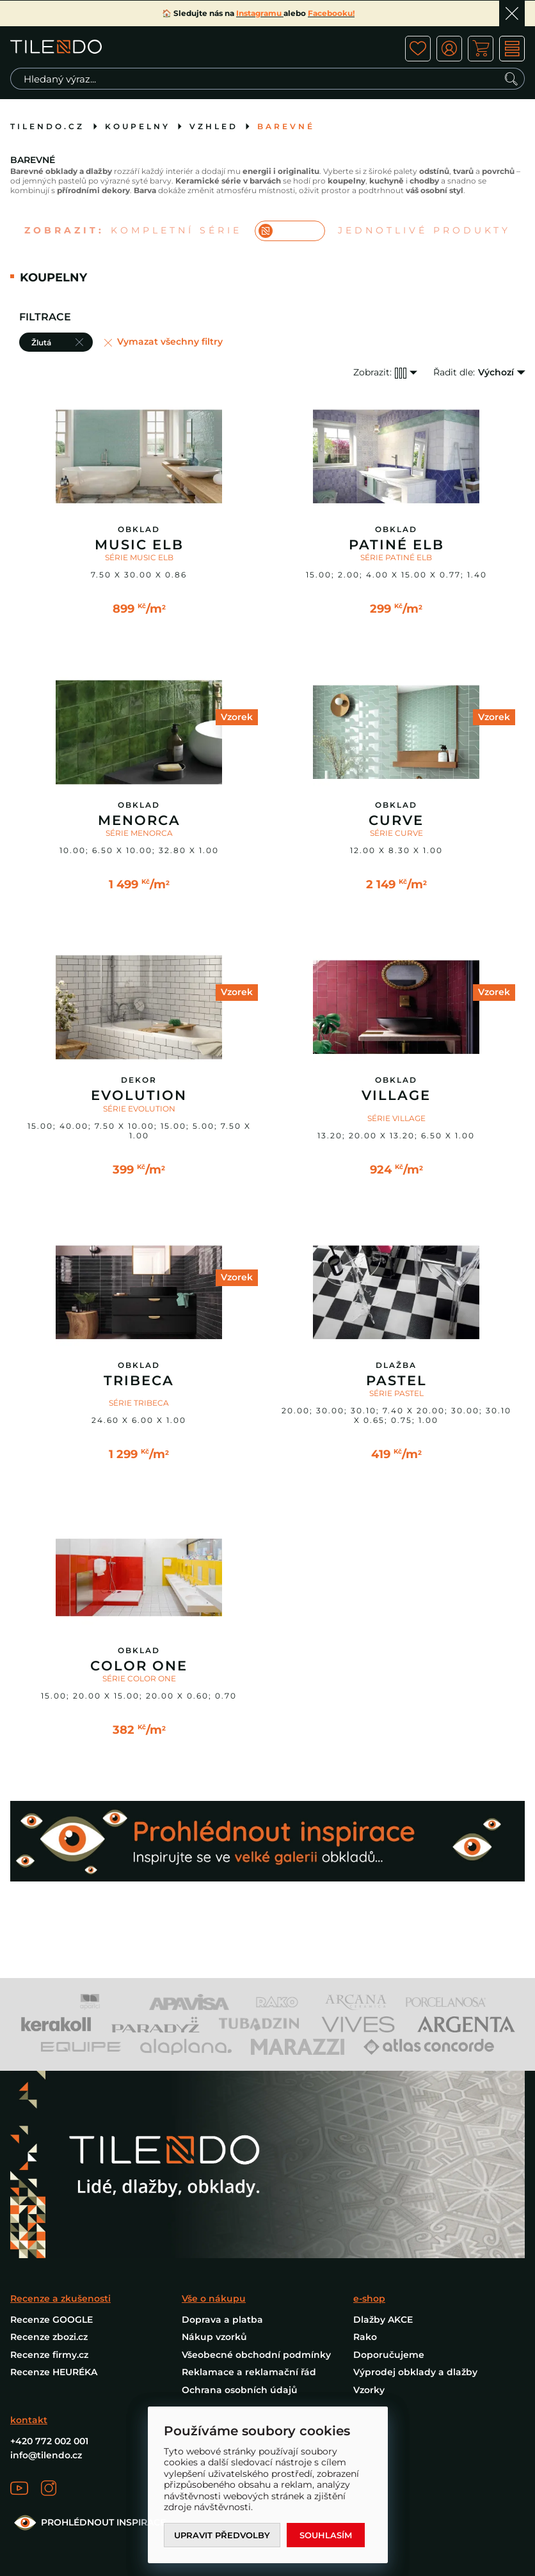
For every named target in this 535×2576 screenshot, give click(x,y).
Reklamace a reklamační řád (249, 2372)
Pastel (396, 1380)
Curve (396, 820)
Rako (365, 2337)
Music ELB (139, 545)
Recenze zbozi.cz (49, 2337)
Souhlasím (325, 2535)
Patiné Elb (396, 545)
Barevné (286, 126)
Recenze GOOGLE (51, 2319)
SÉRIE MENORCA (139, 833)
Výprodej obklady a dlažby (415, 2372)
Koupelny (137, 126)
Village (396, 1095)
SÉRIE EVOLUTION (139, 1108)
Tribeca (139, 1380)
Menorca (139, 820)
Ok (512, 13)
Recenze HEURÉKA (53, 2372)
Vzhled (213, 126)
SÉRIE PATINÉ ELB (396, 557)
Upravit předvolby (222, 2535)
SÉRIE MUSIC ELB (139, 557)
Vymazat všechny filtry (170, 341)
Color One (139, 1666)
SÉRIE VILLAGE (396, 1118)
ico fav (418, 48)
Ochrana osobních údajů (240, 2390)
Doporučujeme (388, 2354)
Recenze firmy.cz (49, 2354)
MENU (512, 48)
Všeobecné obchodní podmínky (256, 2354)
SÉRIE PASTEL (396, 1393)
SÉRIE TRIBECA (139, 1403)
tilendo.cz (47, 126)
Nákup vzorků (214, 2337)
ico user (449, 48)
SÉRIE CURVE (396, 833)
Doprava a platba (222, 2319)
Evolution (139, 1095)
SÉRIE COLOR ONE (139, 1678)
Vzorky (369, 2390)
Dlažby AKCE (383, 2319)
